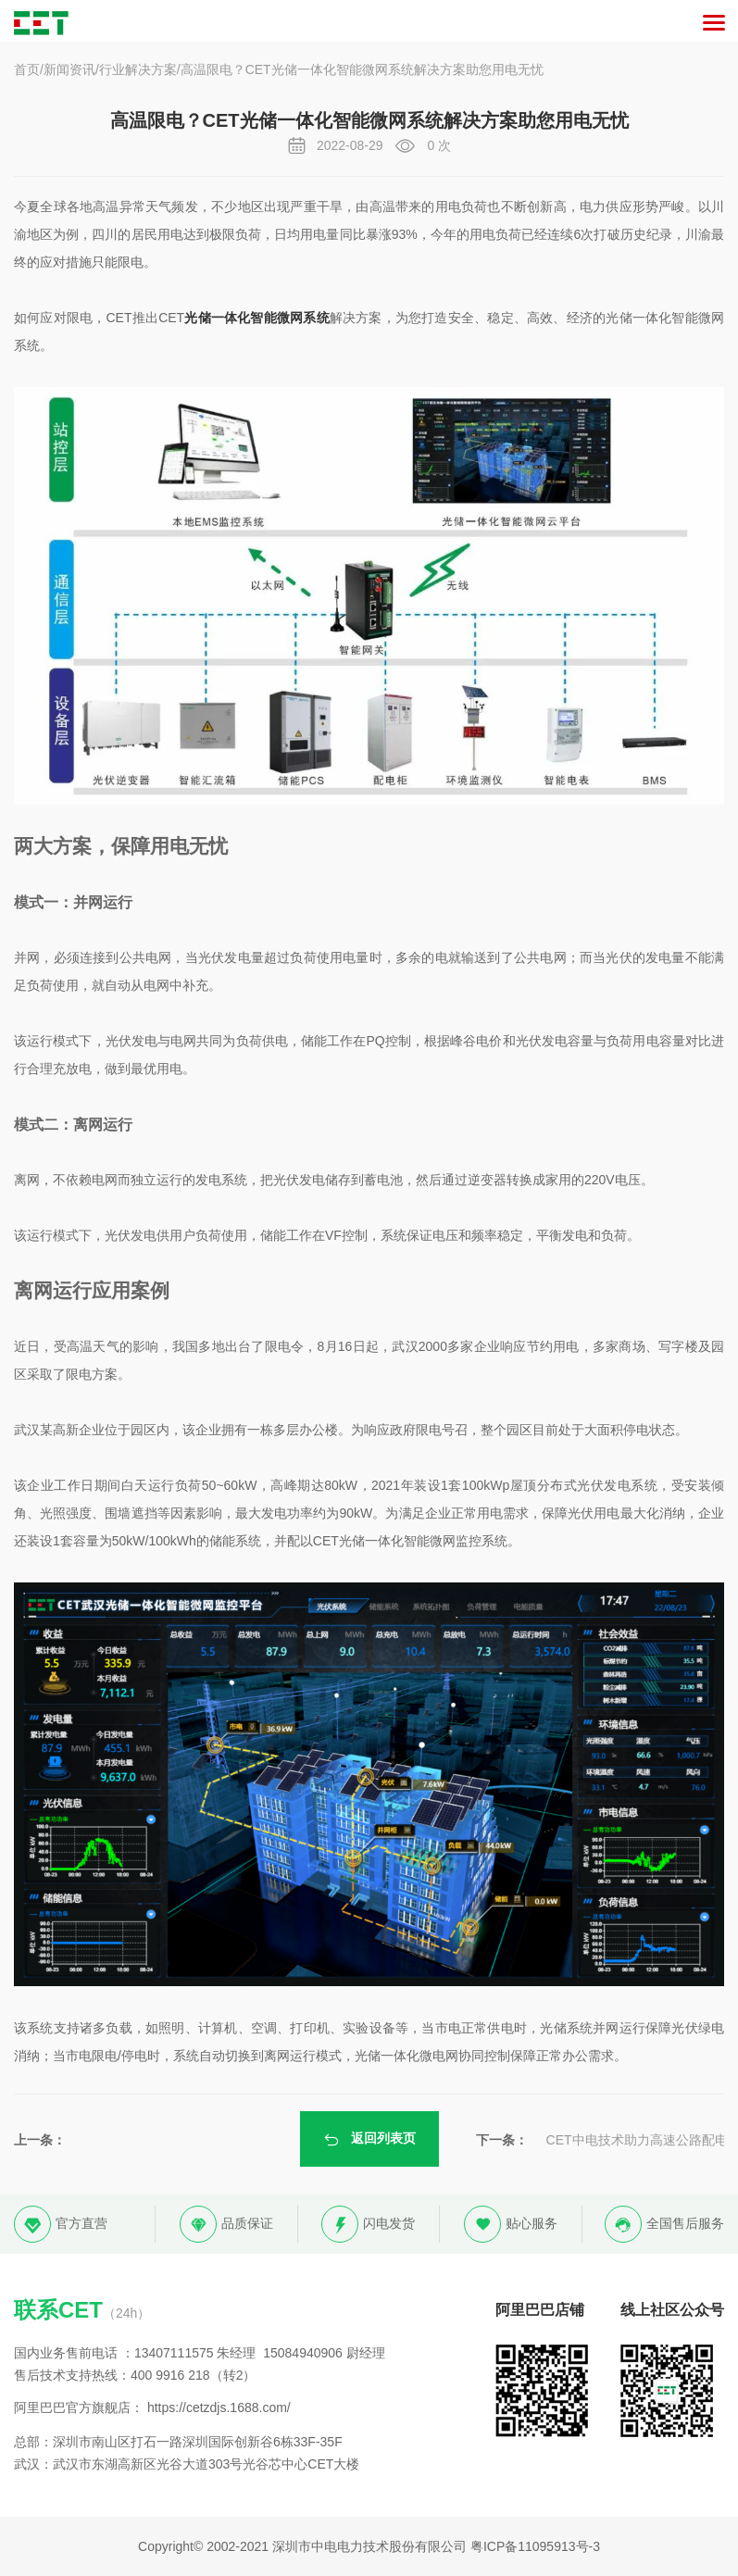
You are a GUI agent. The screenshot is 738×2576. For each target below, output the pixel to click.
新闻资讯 (69, 69)
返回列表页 (369, 2139)
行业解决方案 (138, 69)
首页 (27, 69)
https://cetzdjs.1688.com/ (219, 2407)
